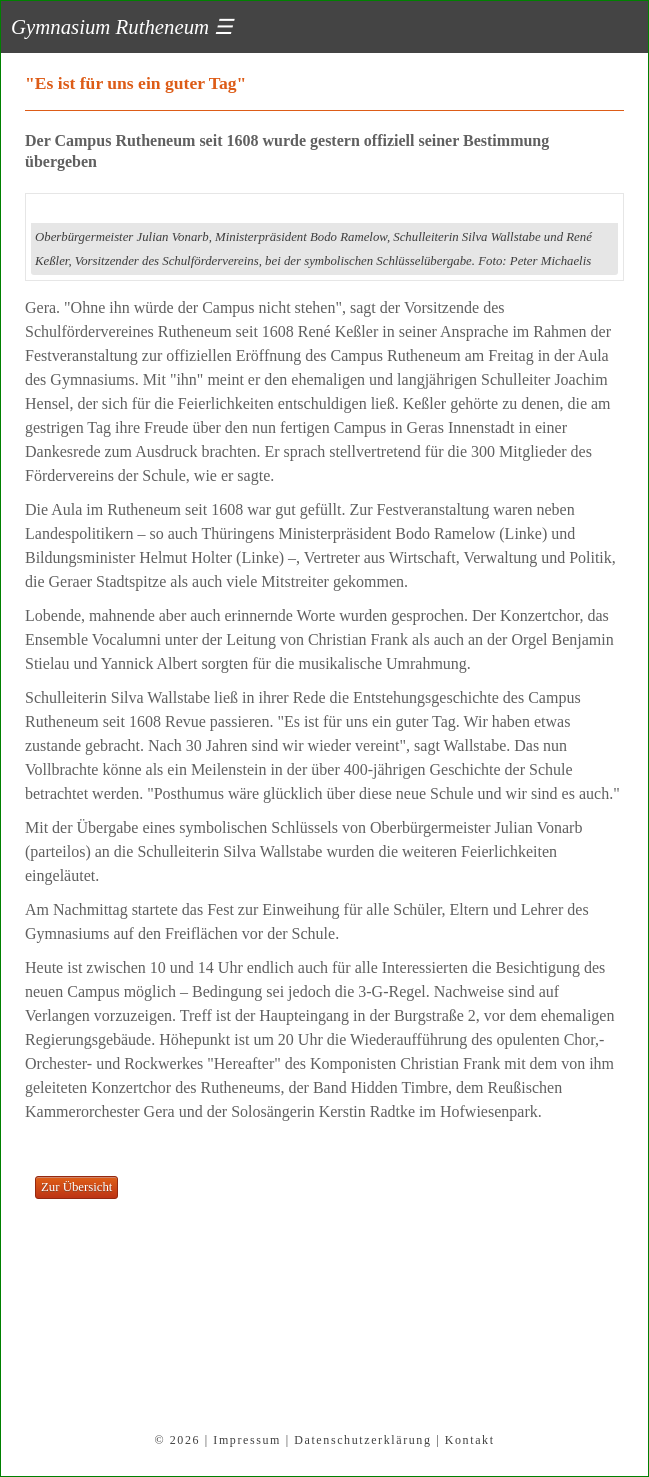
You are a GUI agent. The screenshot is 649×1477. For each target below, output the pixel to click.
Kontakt (470, 1440)
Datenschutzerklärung (362, 1440)
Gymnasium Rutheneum (122, 26)
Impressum (247, 1440)
